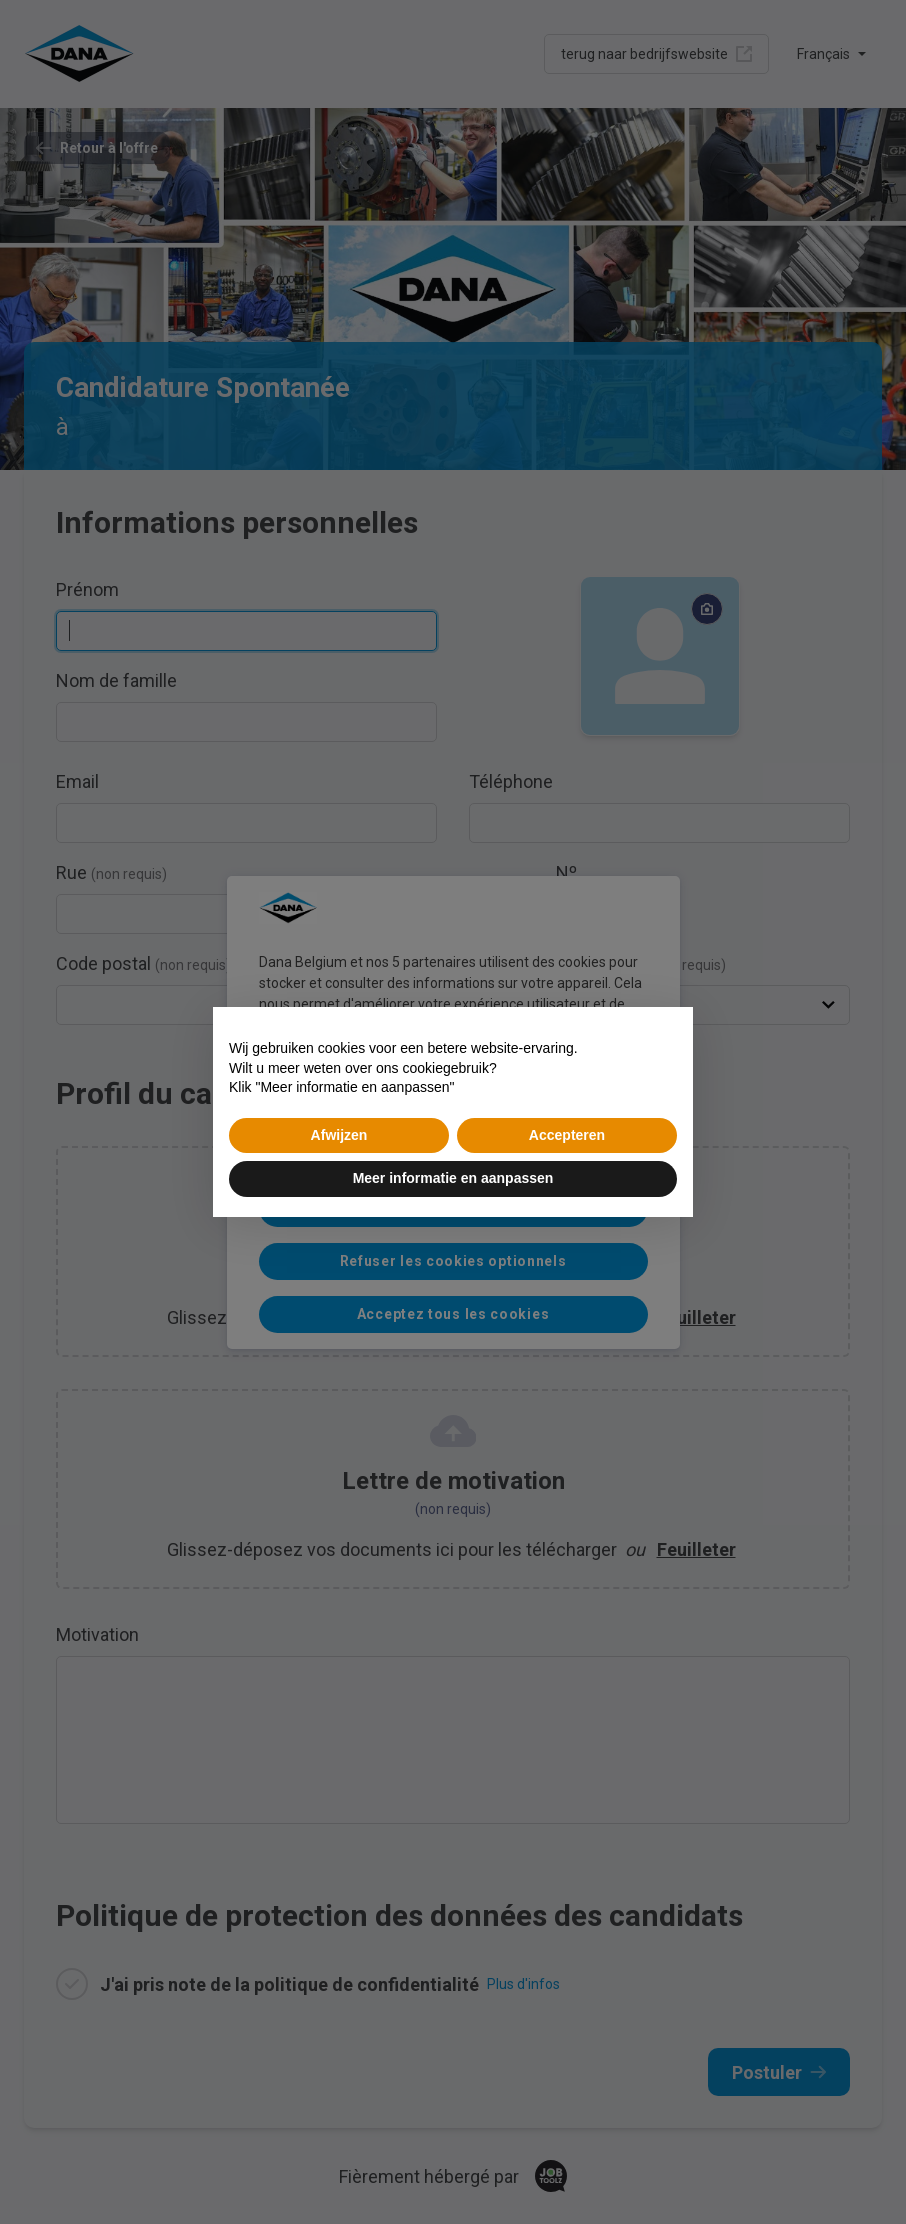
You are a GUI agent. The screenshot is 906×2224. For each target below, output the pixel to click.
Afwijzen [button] (339, 1135)
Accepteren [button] (567, 1135)
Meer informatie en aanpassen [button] (453, 1178)
